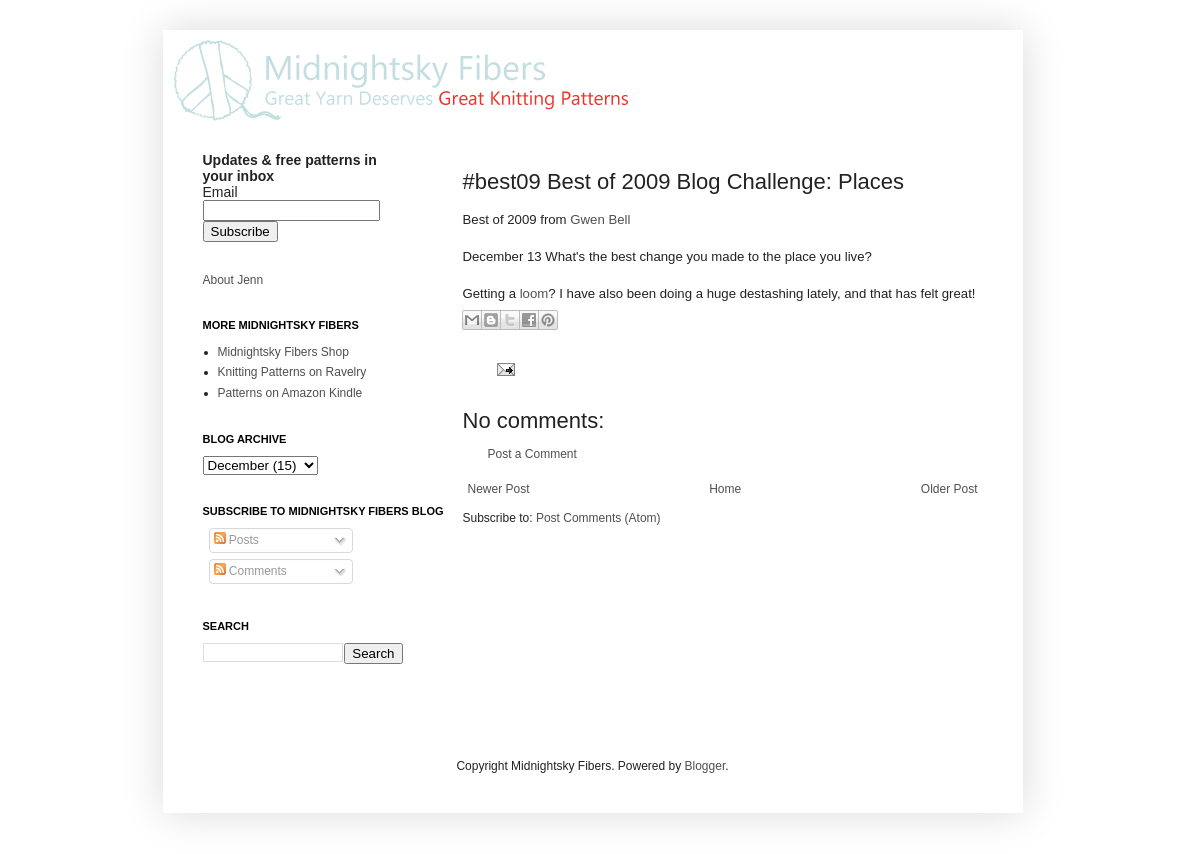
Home (725, 489)
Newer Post (499, 489)
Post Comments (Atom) (598, 518)
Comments (250, 571)
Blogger (705, 766)
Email (220, 192)
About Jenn (233, 280)
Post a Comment (532, 454)
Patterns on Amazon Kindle (290, 393)
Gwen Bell (600, 219)
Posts (236, 540)
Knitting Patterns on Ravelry (292, 372)
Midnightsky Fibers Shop (283, 352)
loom (534, 293)
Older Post (949, 489)
